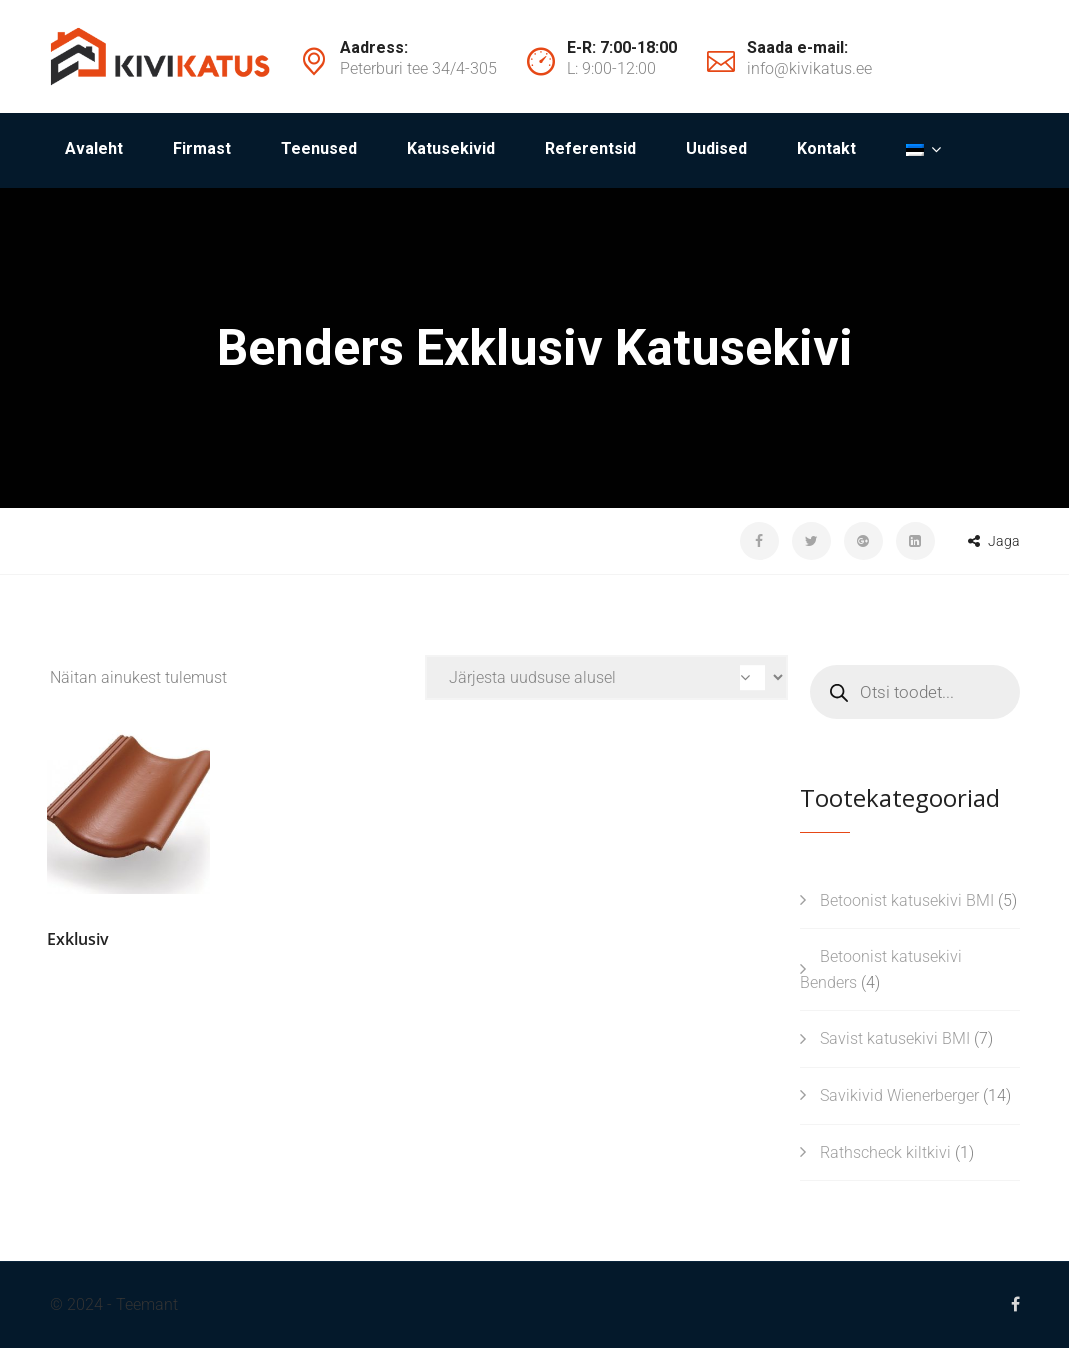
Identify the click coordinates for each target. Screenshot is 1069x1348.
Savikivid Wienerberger (899, 1095)
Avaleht (94, 148)
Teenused (319, 148)
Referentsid (590, 148)
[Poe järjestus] (606, 677)
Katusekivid (451, 148)
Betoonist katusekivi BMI (907, 900)
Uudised (716, 148)
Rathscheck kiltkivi (885, 1152)
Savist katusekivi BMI (895, 1038)
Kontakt (826, 148)
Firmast (202, 148)
